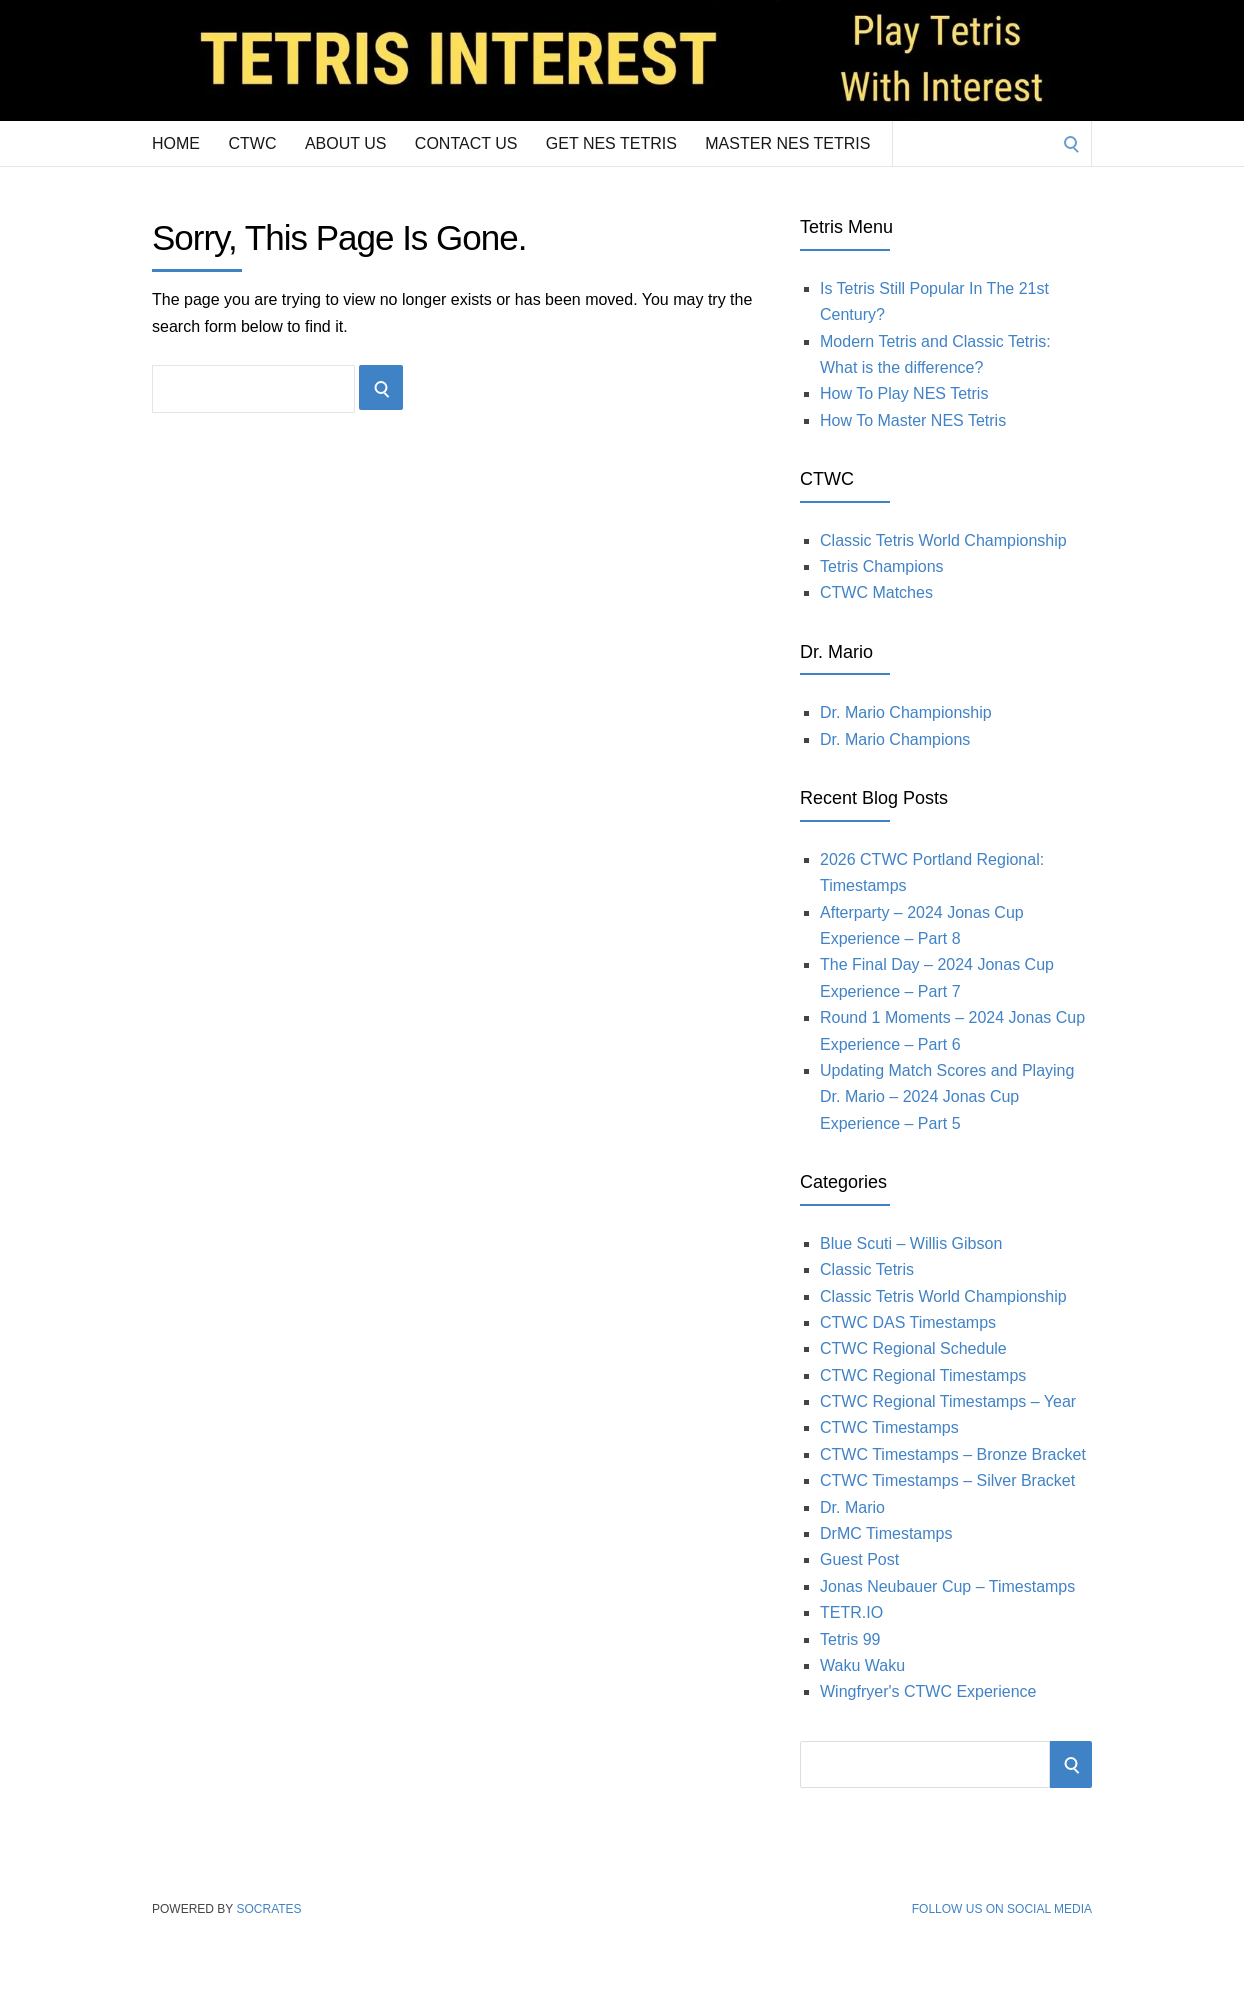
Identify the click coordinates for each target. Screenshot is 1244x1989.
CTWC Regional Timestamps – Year (948, 1401)
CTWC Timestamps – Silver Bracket (947, 1480)
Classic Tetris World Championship (943, 540)
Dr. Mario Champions (895, 739)
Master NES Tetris (787, 143)
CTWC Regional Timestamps (923, 1375)
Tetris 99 (850, 1639)
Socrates (268, 1909)
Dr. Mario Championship (906, 712)
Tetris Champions (882, 566)
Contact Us (466, 143)
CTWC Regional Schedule (913, 1348)
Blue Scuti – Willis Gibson (911, 1243)
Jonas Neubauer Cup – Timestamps (947, 1586)
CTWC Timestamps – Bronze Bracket (953, 1454)
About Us (346, 143)
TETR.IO (851, 1612)
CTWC (252, 143)
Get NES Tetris (611, 143)
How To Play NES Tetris (904, 393)
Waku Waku (862, 1665)
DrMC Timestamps (886, 1533)
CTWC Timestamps (889, 1427)
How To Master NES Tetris (913, 420)
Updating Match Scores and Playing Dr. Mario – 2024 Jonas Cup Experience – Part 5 (947, 1097)
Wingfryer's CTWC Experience (928, 1691)
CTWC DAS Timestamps (908, 1322)
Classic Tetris (867, 1269)
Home (176, 143)
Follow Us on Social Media (1002, 1909)
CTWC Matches (876, 592)
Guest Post (859, 1559)
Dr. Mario (852, 1507)
